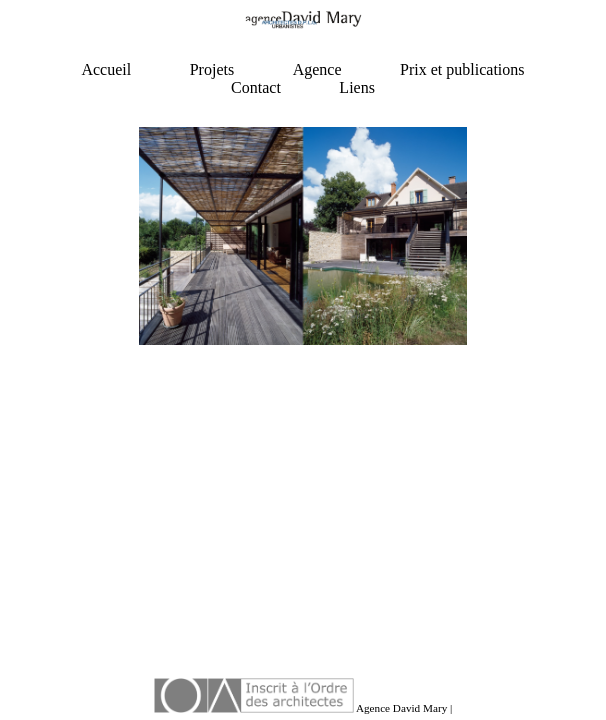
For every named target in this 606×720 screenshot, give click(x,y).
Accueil (106, 69)
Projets (212, 69)
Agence (317, 69)
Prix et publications (462, 69)
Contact (256, 87)
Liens (357, 87)
